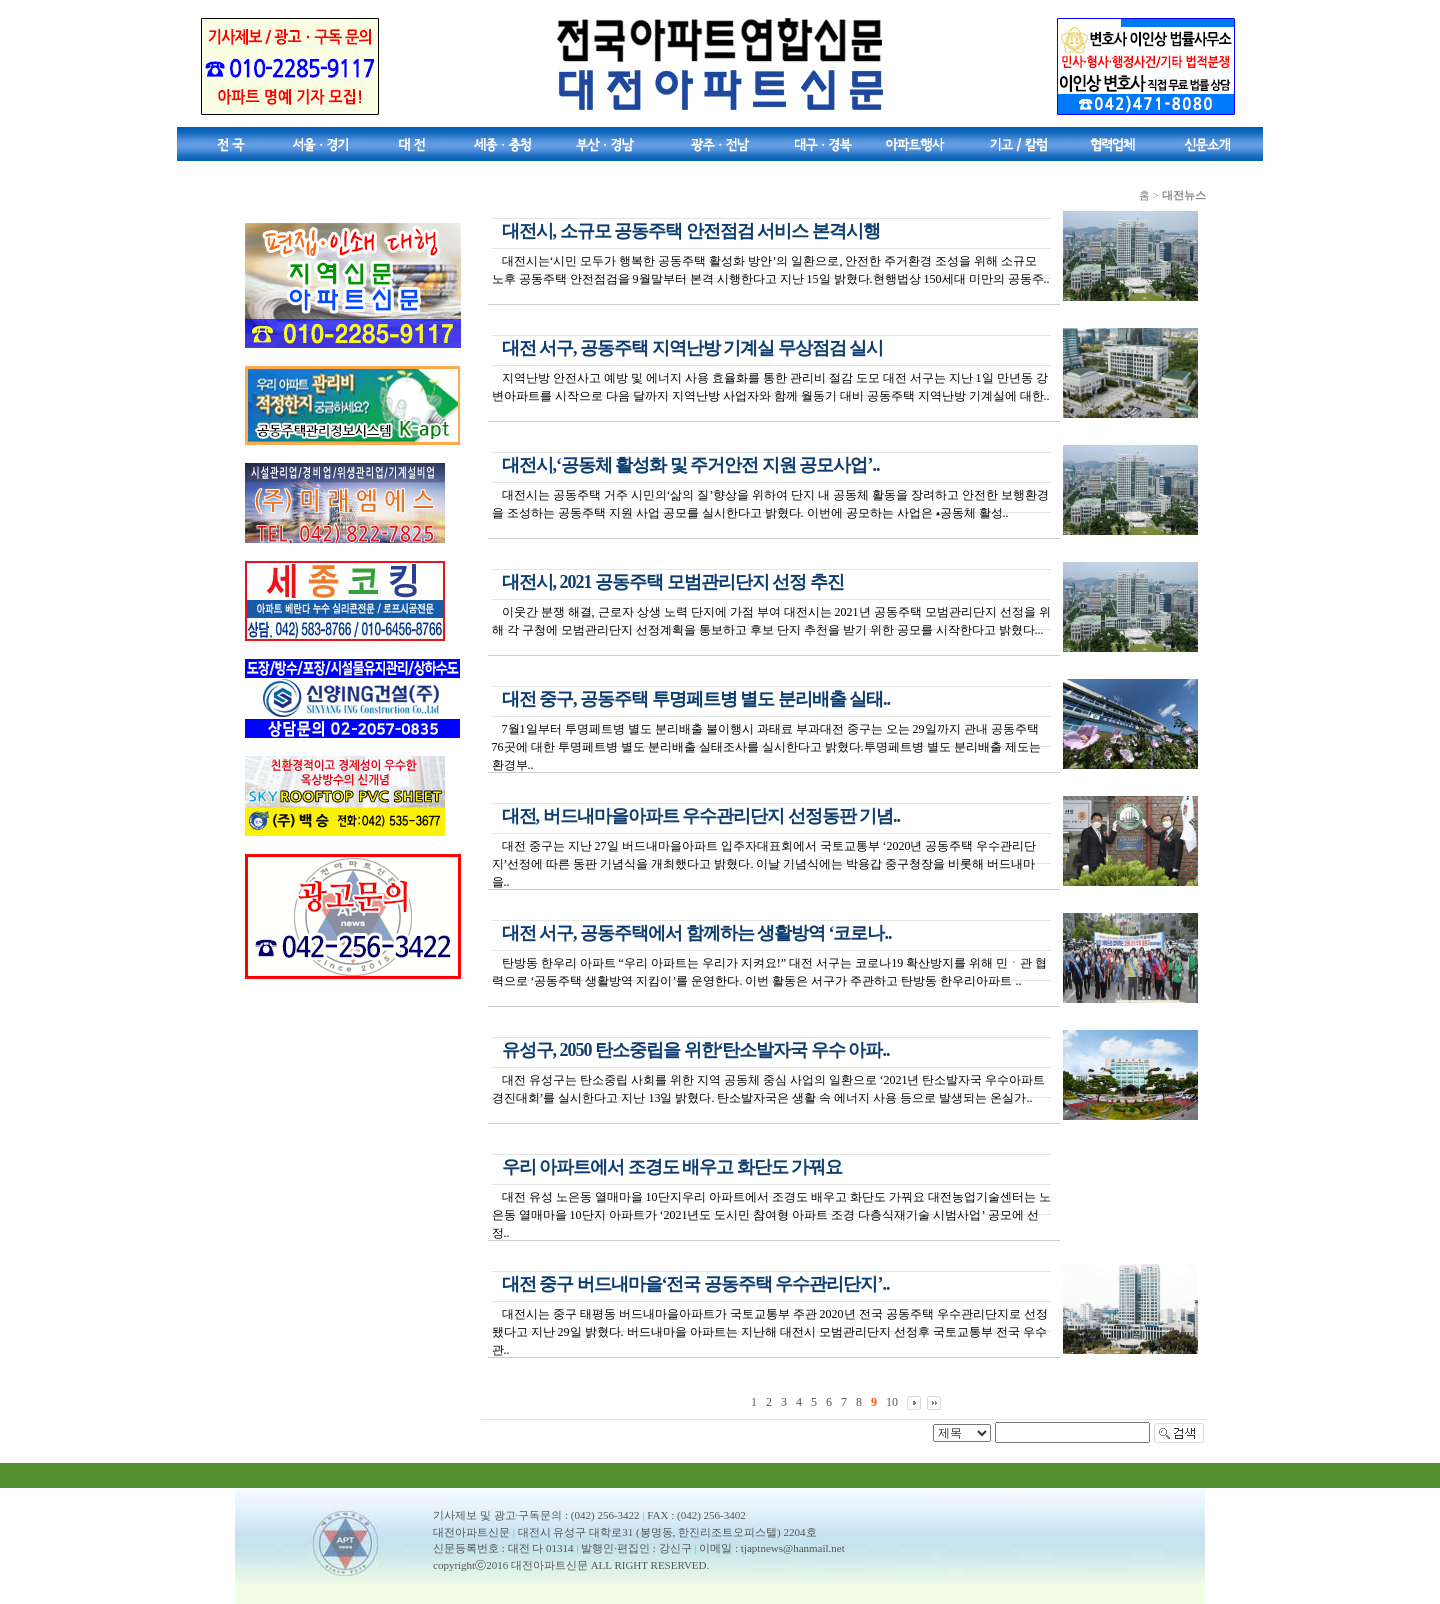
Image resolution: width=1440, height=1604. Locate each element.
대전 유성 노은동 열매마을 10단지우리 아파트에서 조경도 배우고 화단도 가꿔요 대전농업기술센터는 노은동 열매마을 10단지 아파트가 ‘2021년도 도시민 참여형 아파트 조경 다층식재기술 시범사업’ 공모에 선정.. (771, 1215)
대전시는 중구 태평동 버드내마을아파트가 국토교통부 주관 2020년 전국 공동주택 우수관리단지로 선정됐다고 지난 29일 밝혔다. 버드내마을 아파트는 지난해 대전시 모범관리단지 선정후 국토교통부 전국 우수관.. (770, 1332)
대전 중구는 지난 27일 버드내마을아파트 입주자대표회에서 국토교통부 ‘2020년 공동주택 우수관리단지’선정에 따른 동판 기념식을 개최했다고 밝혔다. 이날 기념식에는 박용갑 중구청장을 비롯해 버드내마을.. (764, 864)
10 (892, 1402)
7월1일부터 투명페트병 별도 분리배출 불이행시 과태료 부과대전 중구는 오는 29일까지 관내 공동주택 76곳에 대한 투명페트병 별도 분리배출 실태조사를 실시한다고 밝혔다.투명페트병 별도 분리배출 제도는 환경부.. (766, 747)
